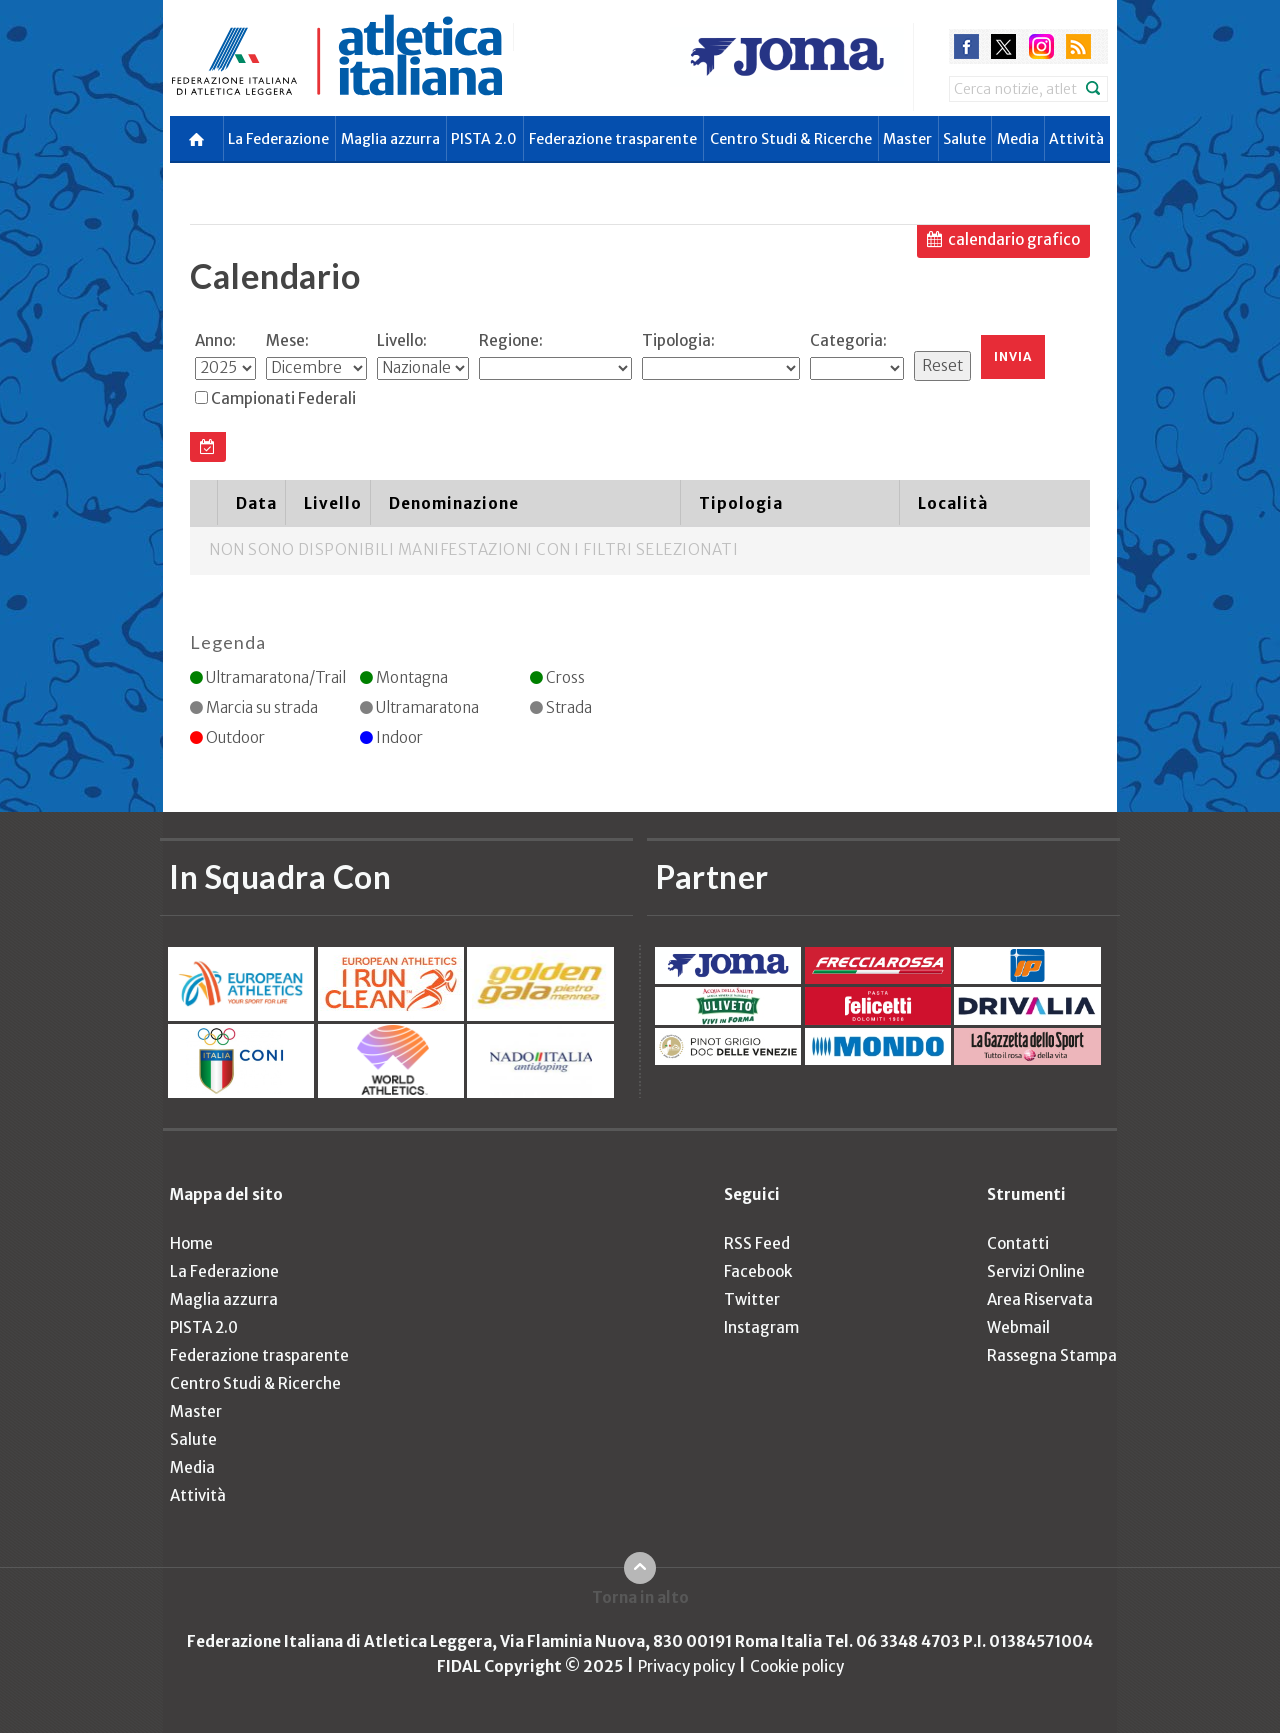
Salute (964, 139)
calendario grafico (1014, 239)
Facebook (758, 1271)
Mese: (287, 340)
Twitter (752, 1299)
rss (1078, 46)
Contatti (1018, 1243)
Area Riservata (1040, 1299)
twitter (1003, 46)
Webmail (1018, 1327)
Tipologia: (678, 340)
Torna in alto (640, 1597)
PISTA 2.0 (484, 139)
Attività (1076, 139)
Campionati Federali (283, 398)
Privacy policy (686, 1666)
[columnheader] (203, 503)
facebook (966, 46)
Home (191, 1243)
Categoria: (848, 340)
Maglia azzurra (390, 139)
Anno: (215, 340)
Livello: (402, 340)
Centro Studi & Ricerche (791, 139)
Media (1018, 139)
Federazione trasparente (613, 139)
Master (907, 139)
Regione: (511, 340)
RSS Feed (757, 1243)
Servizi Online (1036, 1271)
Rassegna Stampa (1052, 1355)
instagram (1041, 46)
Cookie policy (797, 1666)
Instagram (761, 1327)
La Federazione (278, 139)
